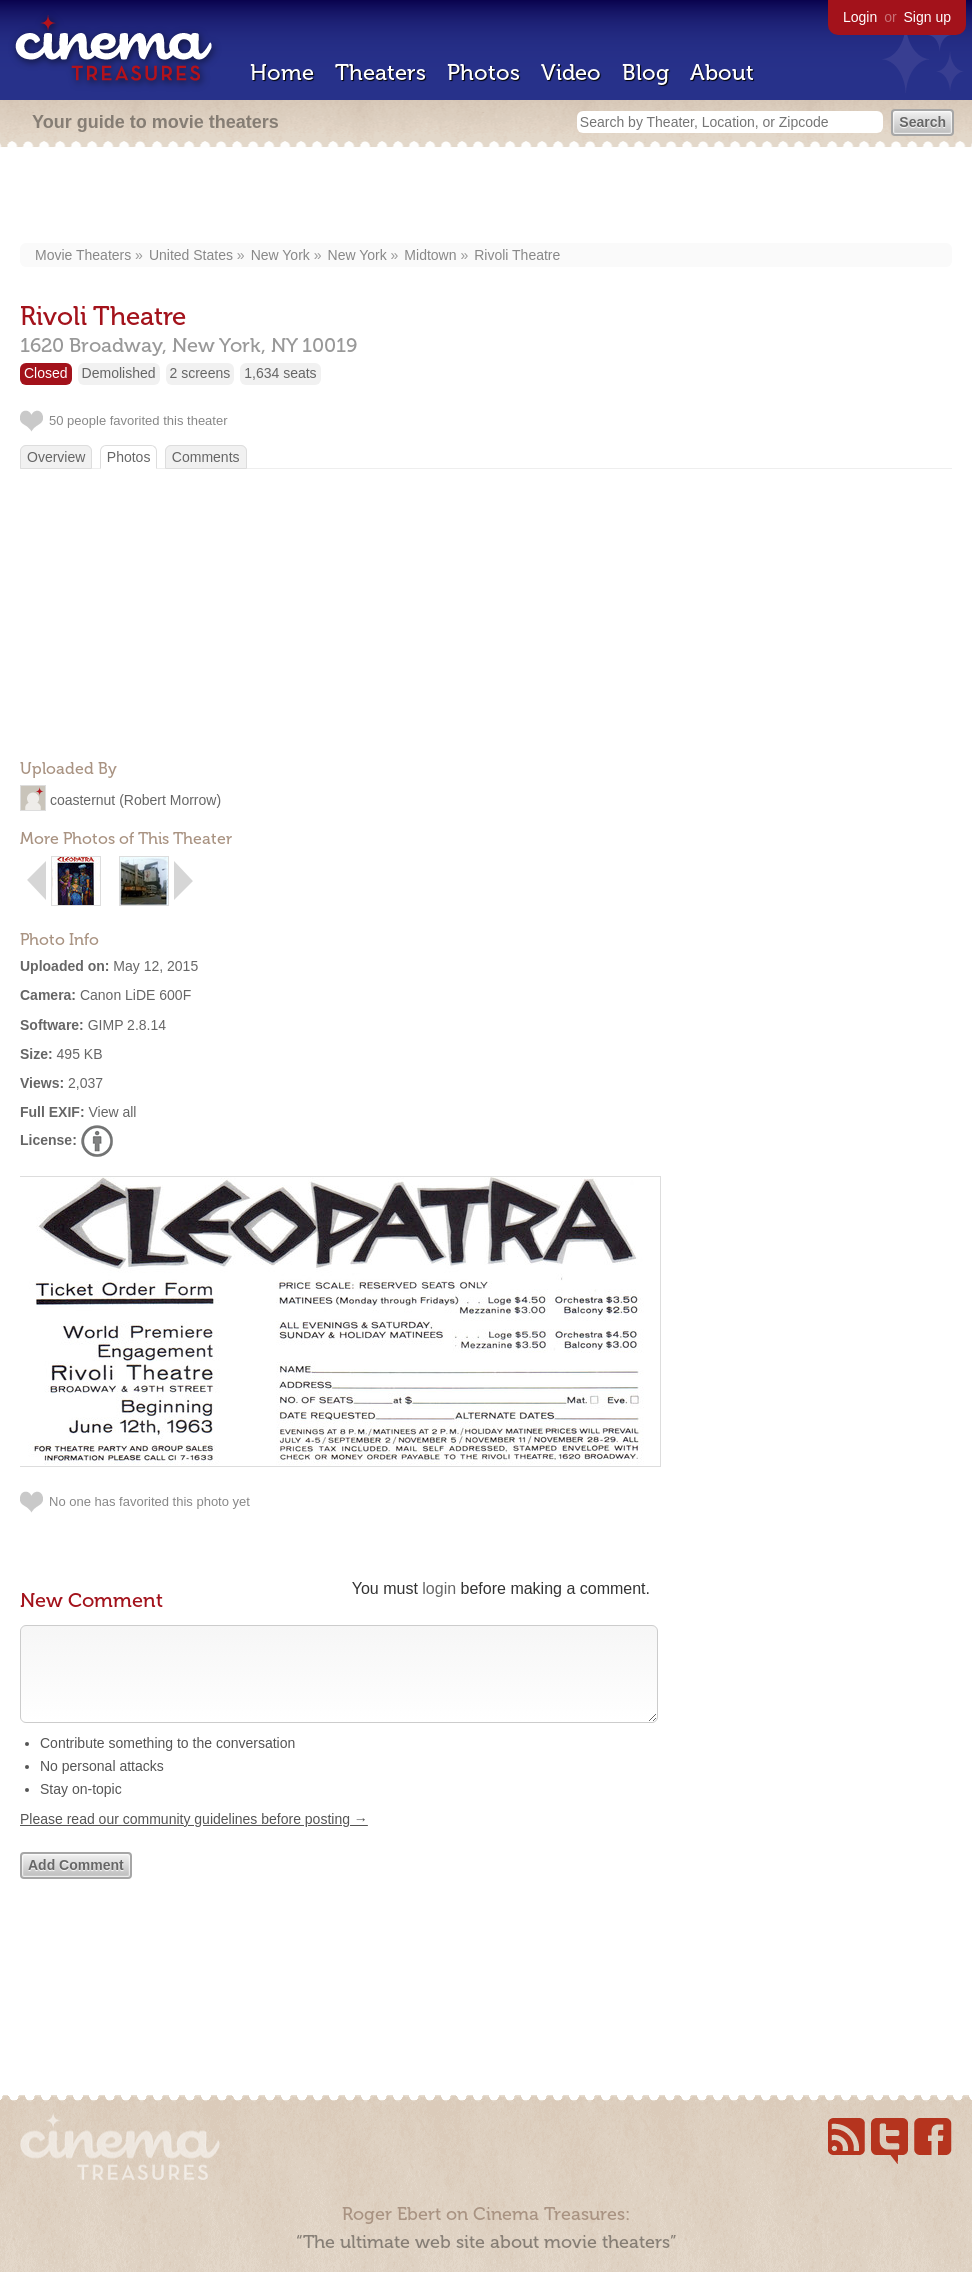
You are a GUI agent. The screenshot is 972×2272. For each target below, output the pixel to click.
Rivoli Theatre (517, 255)
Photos (483, 72)
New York (280, 255)
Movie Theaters (83, 255)
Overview (56, 457)
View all (112, 1112)
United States (191, 255)
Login (860, 17)
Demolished (119, 373)
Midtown (430, 255)
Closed (46, 373)
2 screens (200, 373)
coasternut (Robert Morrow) (135, 800)
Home (282, 72)
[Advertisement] (486, 197)
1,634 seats (280, 373)
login (439, 1588)
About (722, 72)
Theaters (380, 72)
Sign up (927, 17)
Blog (645, 72)
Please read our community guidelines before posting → (194, 1839)
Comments (206, 457)
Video (571, 72)
